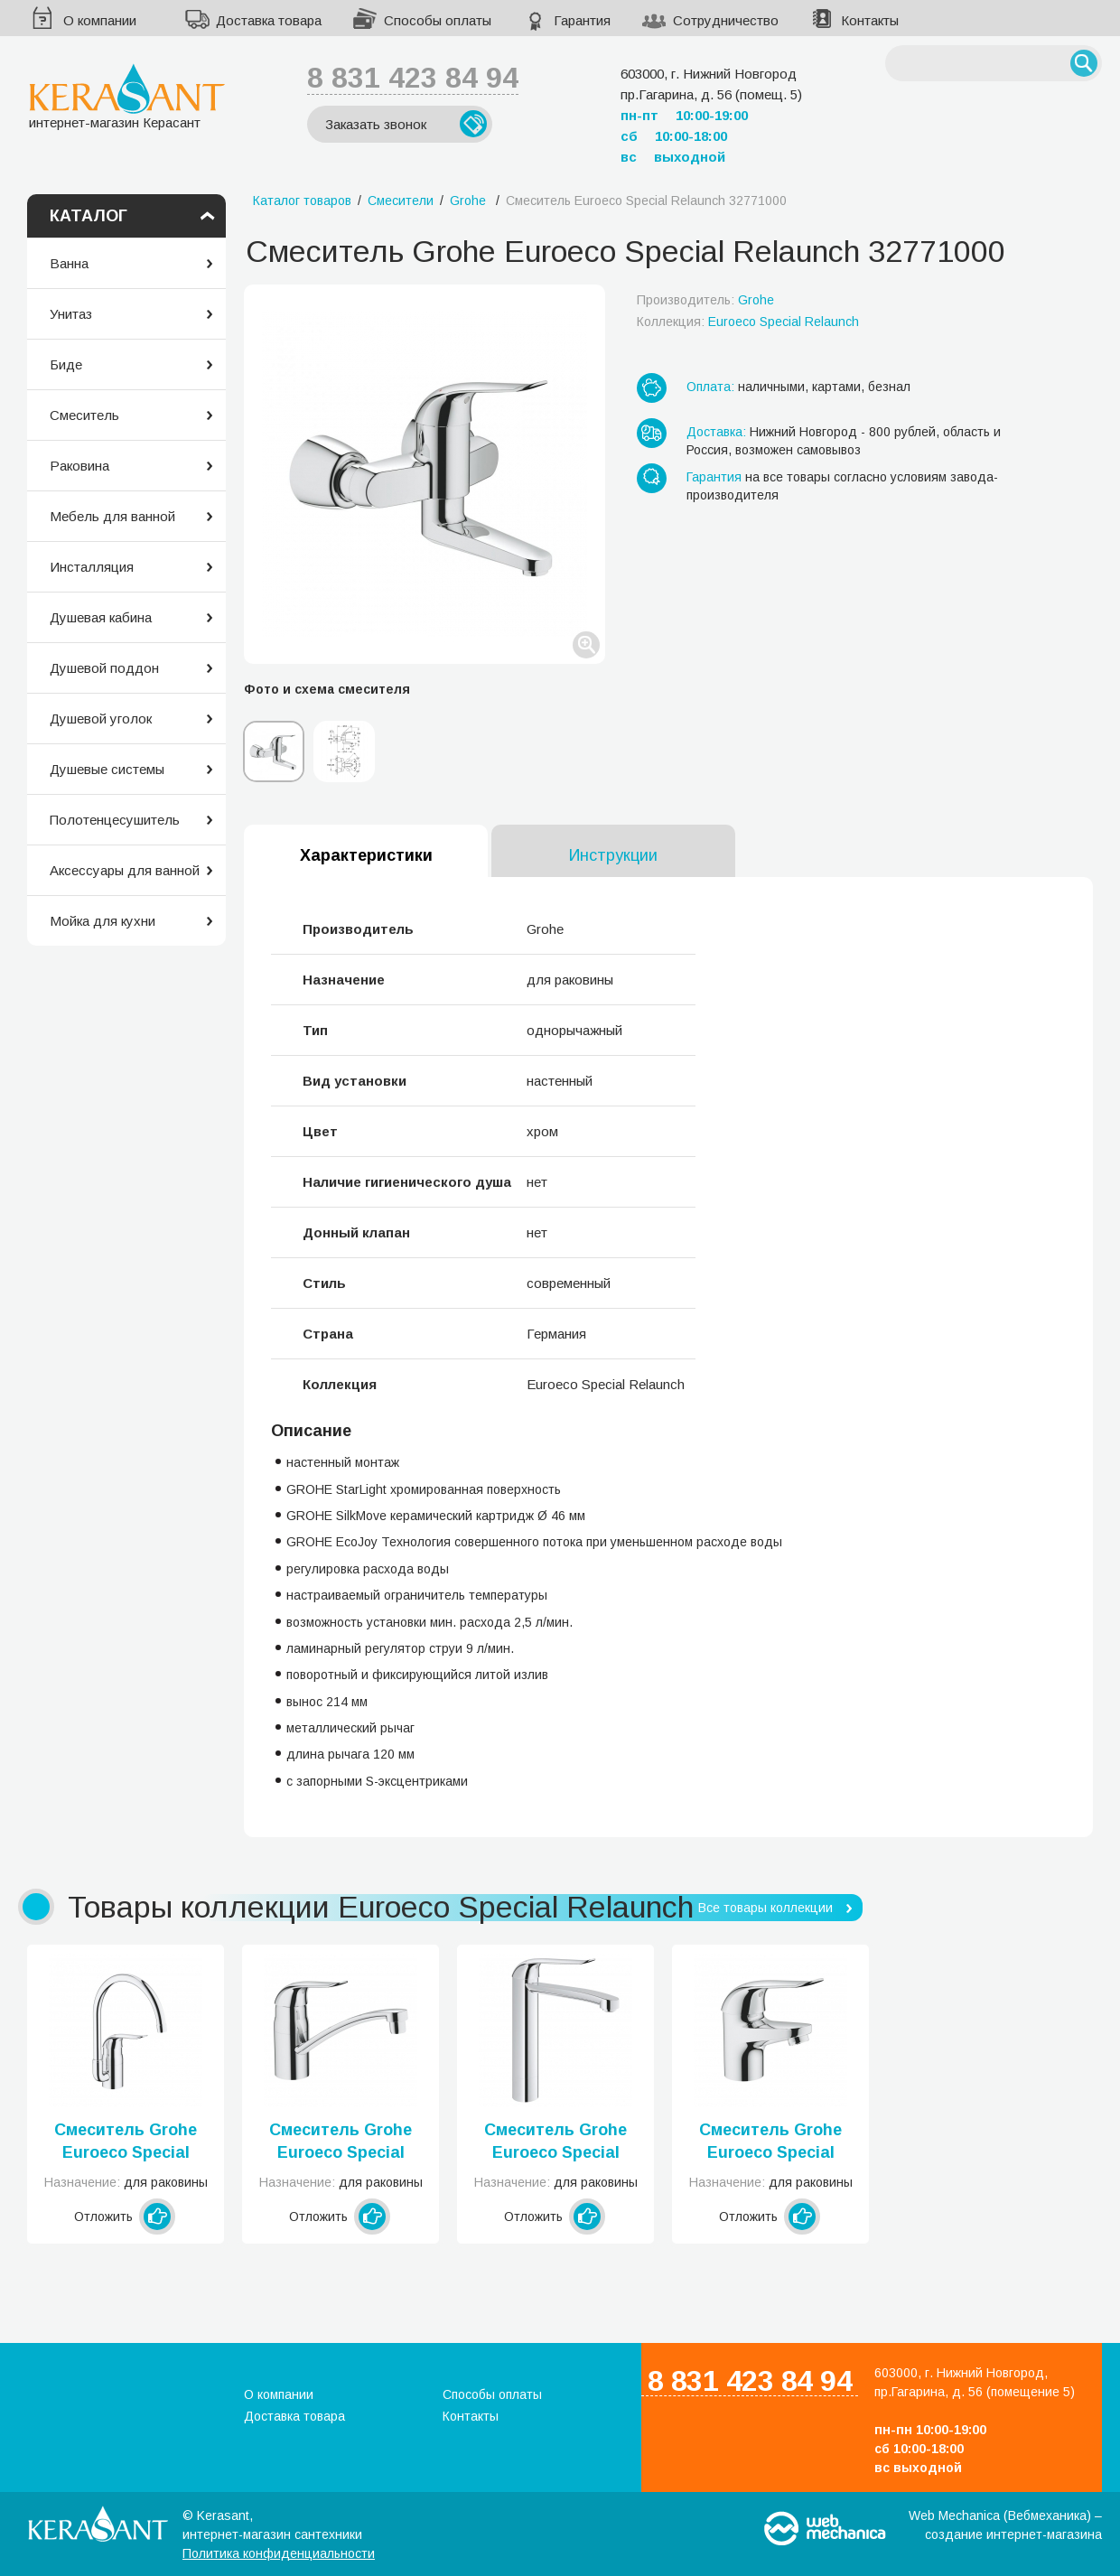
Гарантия (582, 20)
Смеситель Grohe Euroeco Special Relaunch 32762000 (770, 2142)
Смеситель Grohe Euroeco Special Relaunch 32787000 (341, 2142)
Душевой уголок (101, 718)
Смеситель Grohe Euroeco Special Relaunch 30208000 (556, 2142)
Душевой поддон (104, 668)
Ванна (69, 263)
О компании (99, 20)
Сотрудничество (726, 20)
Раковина (79, 465)
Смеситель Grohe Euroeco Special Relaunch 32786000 (126, 2142)
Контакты (870, 20)
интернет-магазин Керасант (127, 96)
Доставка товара (269, 20)
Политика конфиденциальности (278, 2553)
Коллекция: (748, 321)
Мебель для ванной (112, 516)
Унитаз (71, 314)
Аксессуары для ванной (125, 870)
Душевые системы (107, 769)
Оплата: (710, 386)
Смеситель (84, 415)
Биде (66, 364)
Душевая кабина (101, 617)
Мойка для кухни (102, 921)
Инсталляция (92, 566)
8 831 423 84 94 (412, 77)
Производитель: (705, 300)
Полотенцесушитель (115, 819)
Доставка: (716, 432)
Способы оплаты (437, 20)
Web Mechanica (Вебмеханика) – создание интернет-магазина (1005, 2525)
